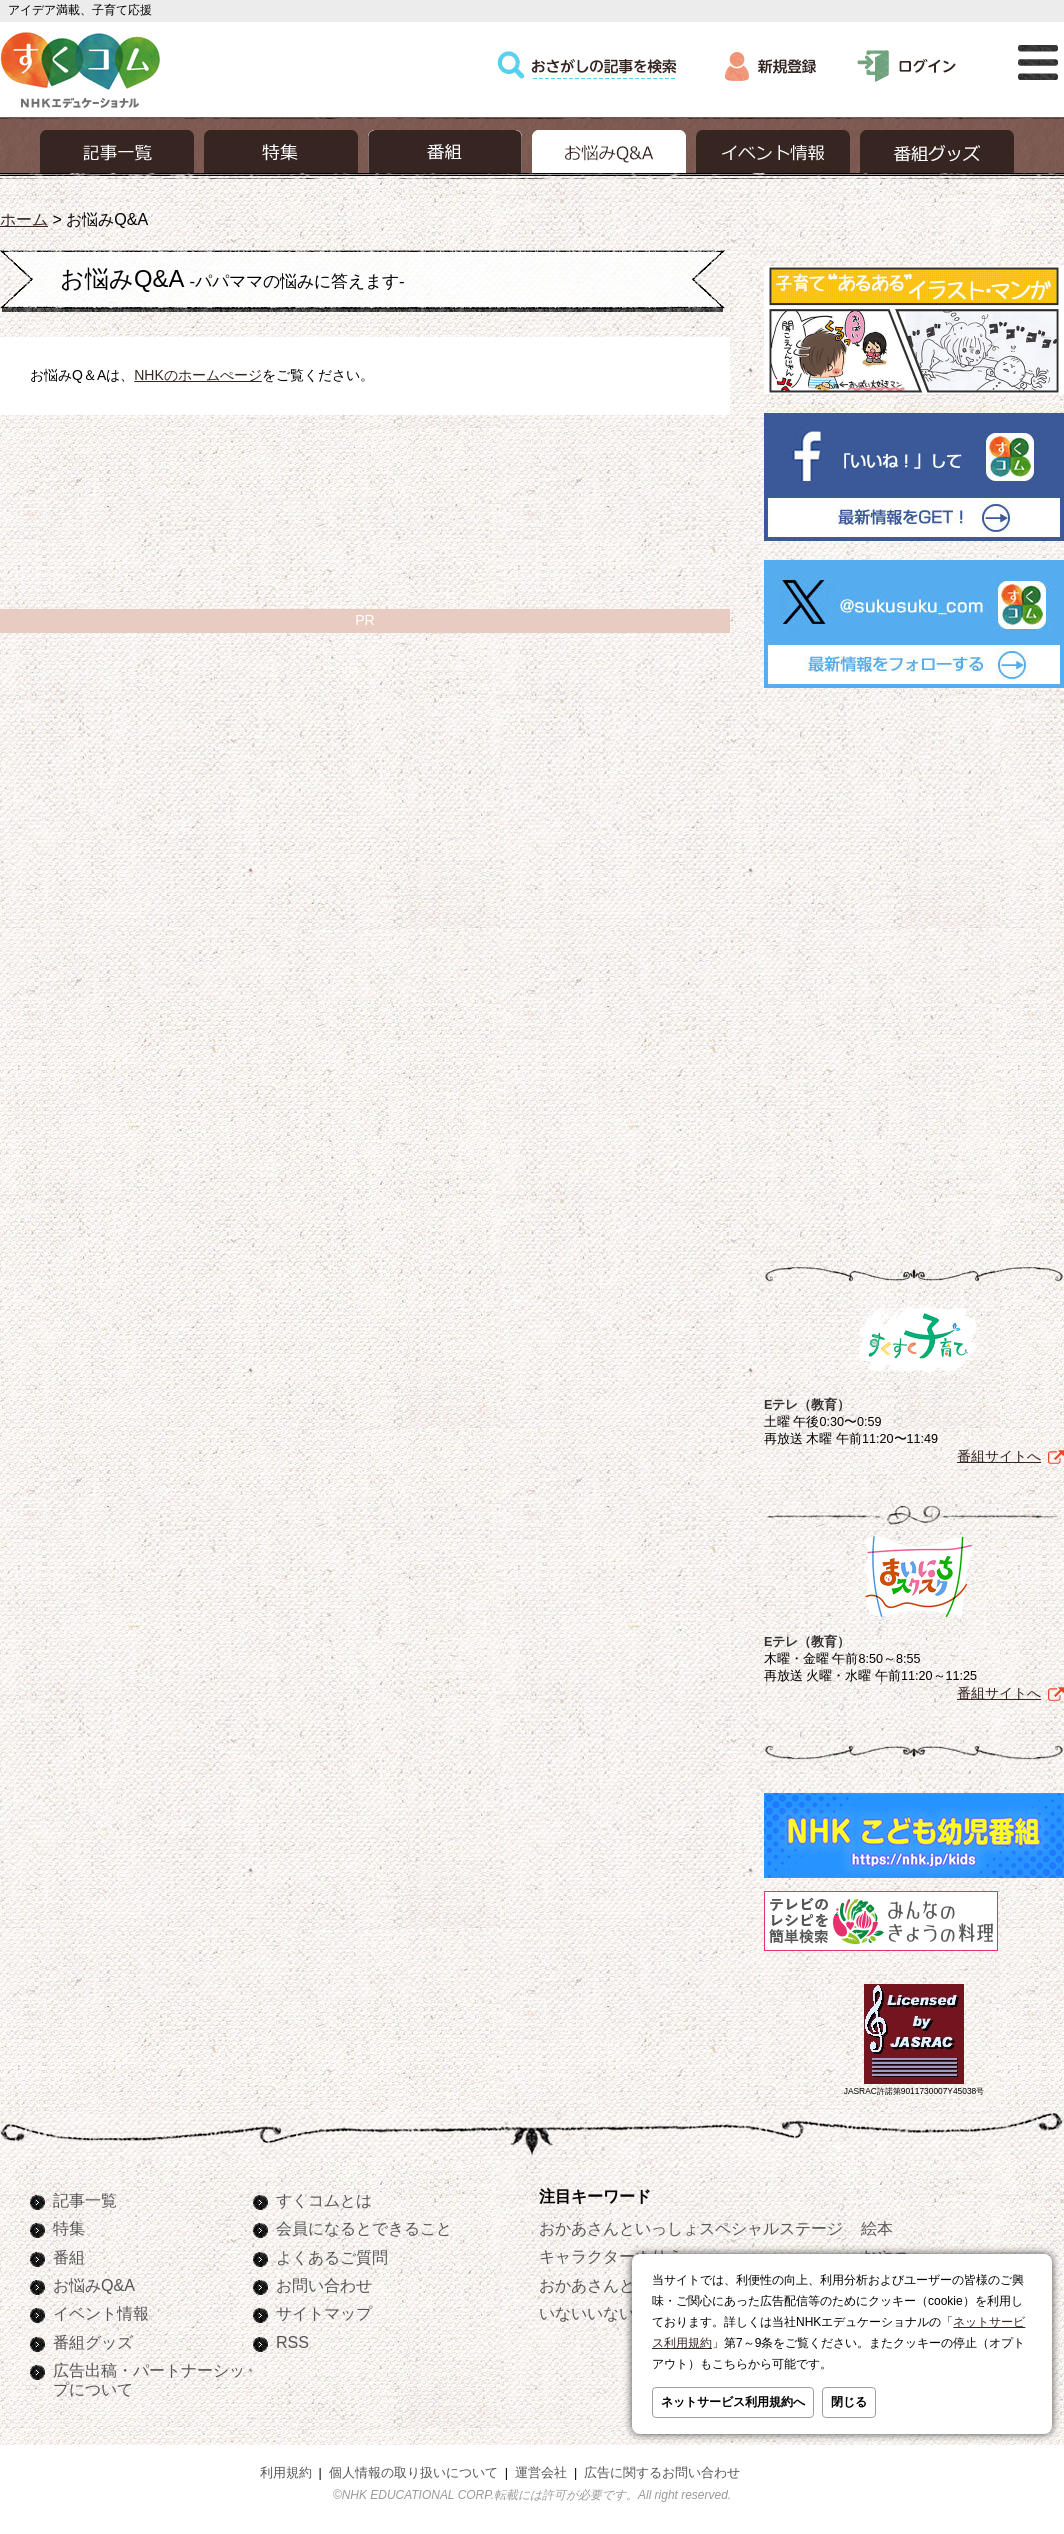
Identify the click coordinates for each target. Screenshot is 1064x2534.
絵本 (877, 2228)
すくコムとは (324, 2200)
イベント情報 (101, 2313)
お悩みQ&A (94, 2285)
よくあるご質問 (332, 2257)
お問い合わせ (324, 2285)
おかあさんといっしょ (619, 2285)
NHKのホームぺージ (198, 375)
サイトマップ (324, 2313)
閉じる (849, 2402)
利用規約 (286, 2473)
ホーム (24, 219)
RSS (292, 2342)
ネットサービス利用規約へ (733, 2402)
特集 (69, 2228)
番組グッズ (93, 2342)
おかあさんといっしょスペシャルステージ (691, 2228)
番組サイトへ (999, 1456)
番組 (69, 2257)
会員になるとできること (364, 2228)
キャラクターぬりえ (611, 2256)
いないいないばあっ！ (619, 2313)
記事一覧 (85, 2200)
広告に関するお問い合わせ (662, 2473)
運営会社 (541, 2473)
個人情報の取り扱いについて (413, 2473)
